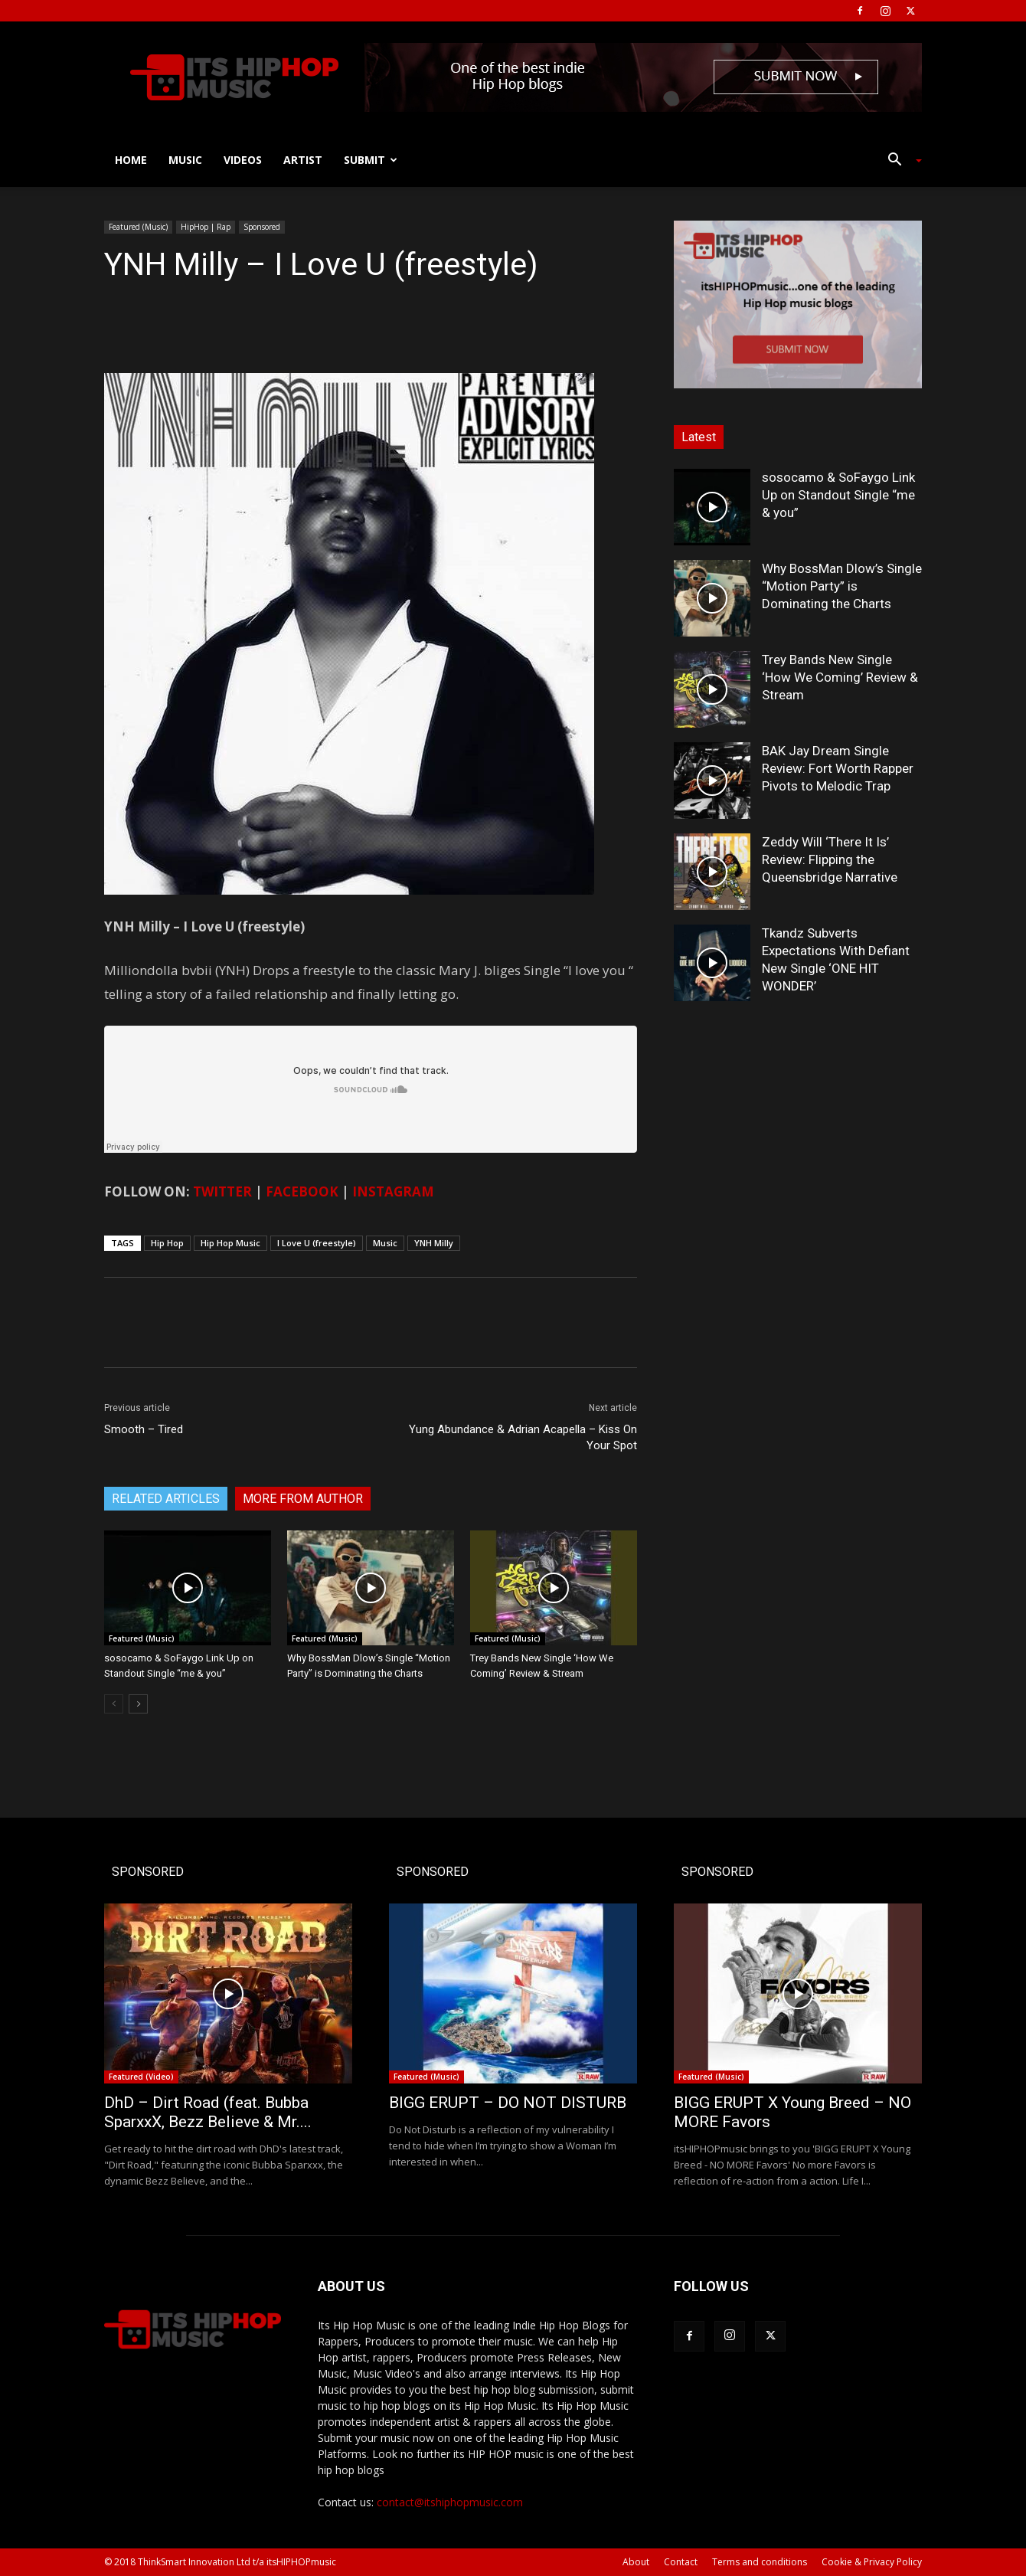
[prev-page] (113, 1704)
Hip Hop (167, 1243)
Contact (681, 2561)
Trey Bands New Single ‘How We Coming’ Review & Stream (840, 677)
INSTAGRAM (393, 1191)
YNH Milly (433, 1243)
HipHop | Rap (205, 226)
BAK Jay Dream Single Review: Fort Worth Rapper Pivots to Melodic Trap (837, 768)
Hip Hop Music (230, 1243)
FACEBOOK (302, 1191)
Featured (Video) (141, 2076)
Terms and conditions (759, 2561)
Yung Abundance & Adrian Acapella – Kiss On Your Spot (523, 1437)
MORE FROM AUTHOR (303, 1498)
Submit (370, 159)
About (635, 2561)
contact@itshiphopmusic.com (450, 2502)
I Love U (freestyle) (316, 1243)
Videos (243, 159)
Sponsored (261, 226)
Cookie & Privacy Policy (872, 2561)
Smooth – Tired (143, 1429)
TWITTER (222, 1191)
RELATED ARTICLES (166, 1498)
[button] (899, 161)
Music (185, 159)
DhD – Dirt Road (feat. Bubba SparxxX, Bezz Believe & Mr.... (208, 2112)
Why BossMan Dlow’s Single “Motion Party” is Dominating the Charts (842, 586)
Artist (302, 159)
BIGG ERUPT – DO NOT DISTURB (507, 2102)
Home (131, 159)
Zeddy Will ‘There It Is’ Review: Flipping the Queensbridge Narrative (829, 859)
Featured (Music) (138, 226)
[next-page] (138, 1704)
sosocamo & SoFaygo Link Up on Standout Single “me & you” (838, 495)
